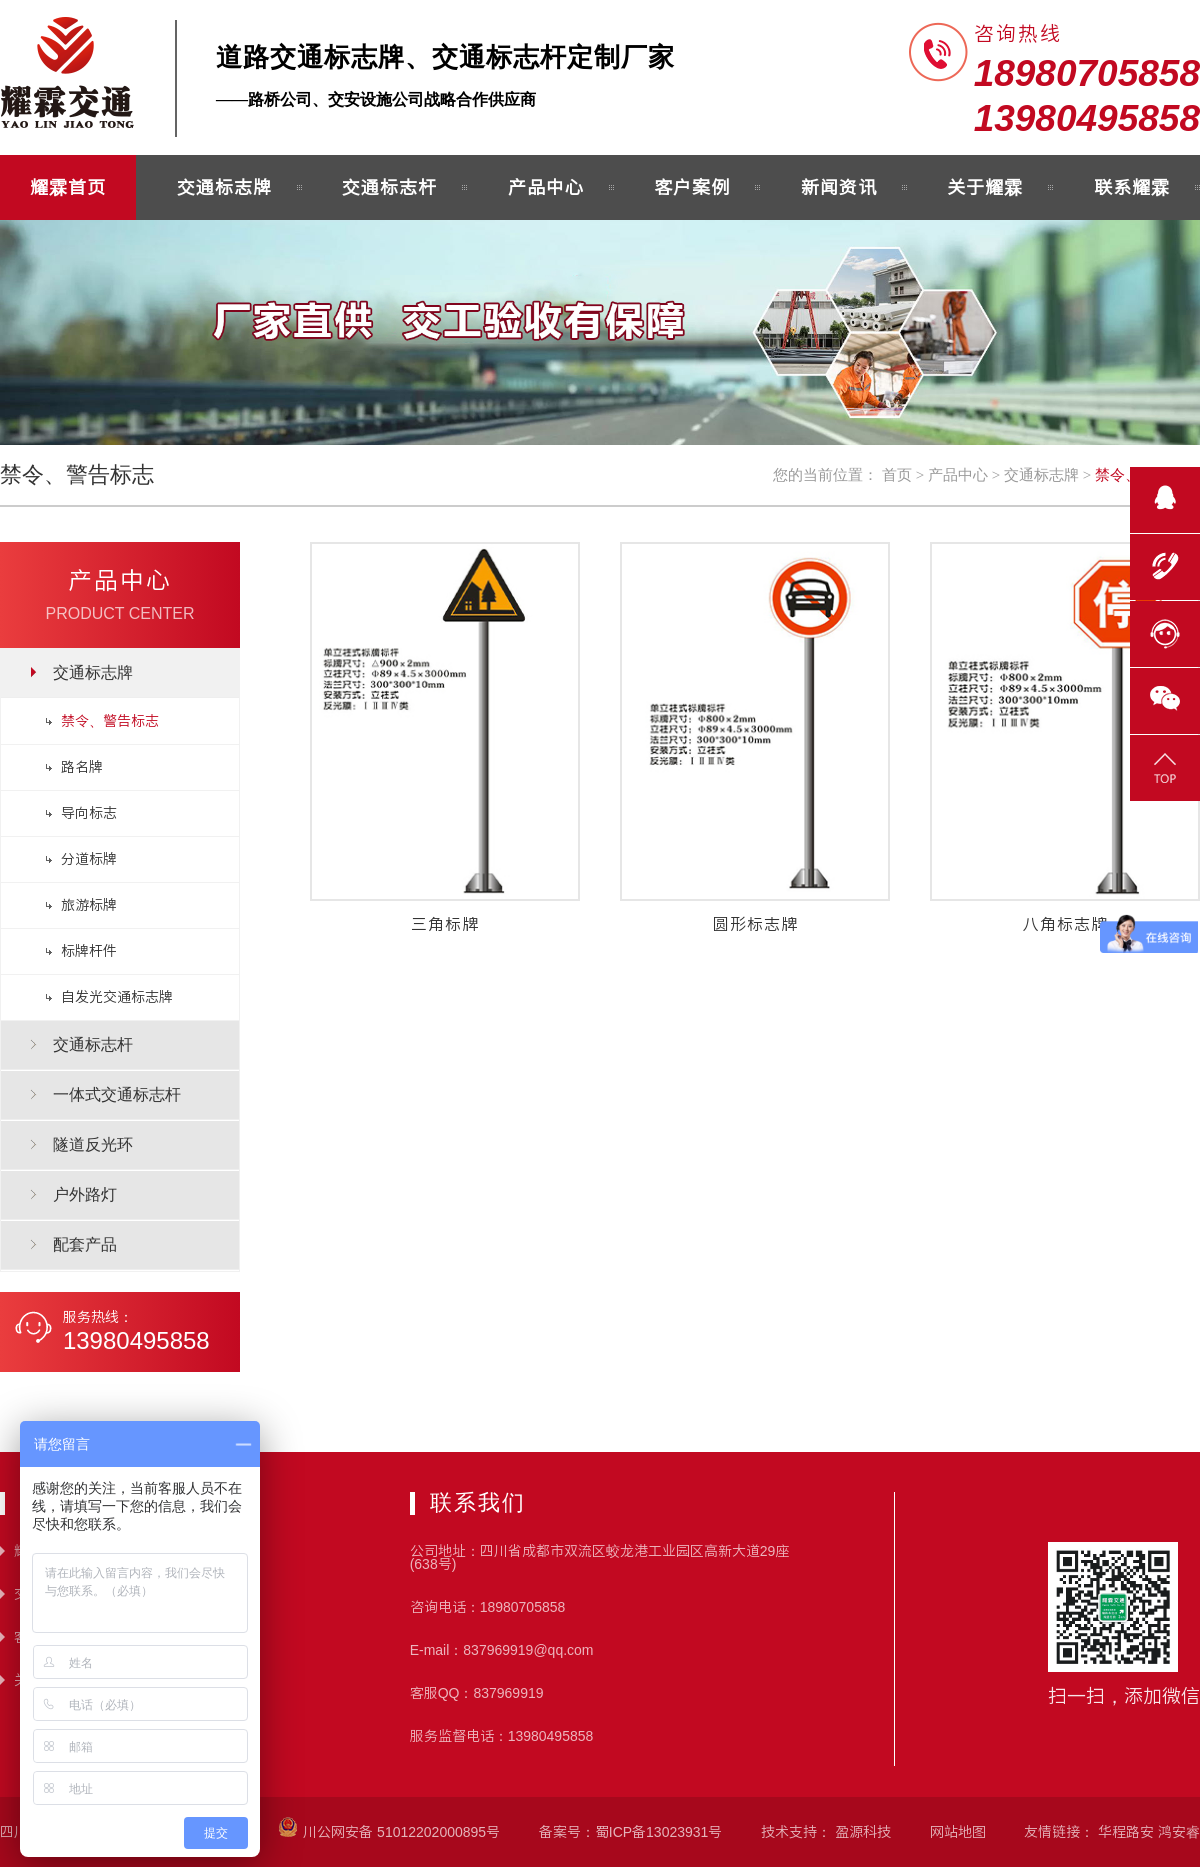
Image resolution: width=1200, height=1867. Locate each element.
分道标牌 (89, 859)
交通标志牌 (224, 187)
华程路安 (1126, 1832)
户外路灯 (85, 1194)
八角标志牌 (1065, 924)
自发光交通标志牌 (117, 997)
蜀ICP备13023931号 (659, 1832)
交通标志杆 (389, 187)
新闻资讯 (839, 187)
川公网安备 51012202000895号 (389, 1832)
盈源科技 (863, 1832)
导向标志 (89, 813)
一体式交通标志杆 (117, 1094)
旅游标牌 (89, 905)
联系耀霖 (1132, 187)
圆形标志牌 (755, 924)
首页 (897, 475)
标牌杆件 (89, 951)
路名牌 (82, 767)
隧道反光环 (93, 1144)
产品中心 (546, 187)
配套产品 (85, 1244)
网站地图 (958, 1832)
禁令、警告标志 (110, 721)
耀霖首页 (68, 187)
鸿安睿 (1179, 1832)
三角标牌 (445, 924)
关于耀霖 (985, 187)
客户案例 (692, 187)
